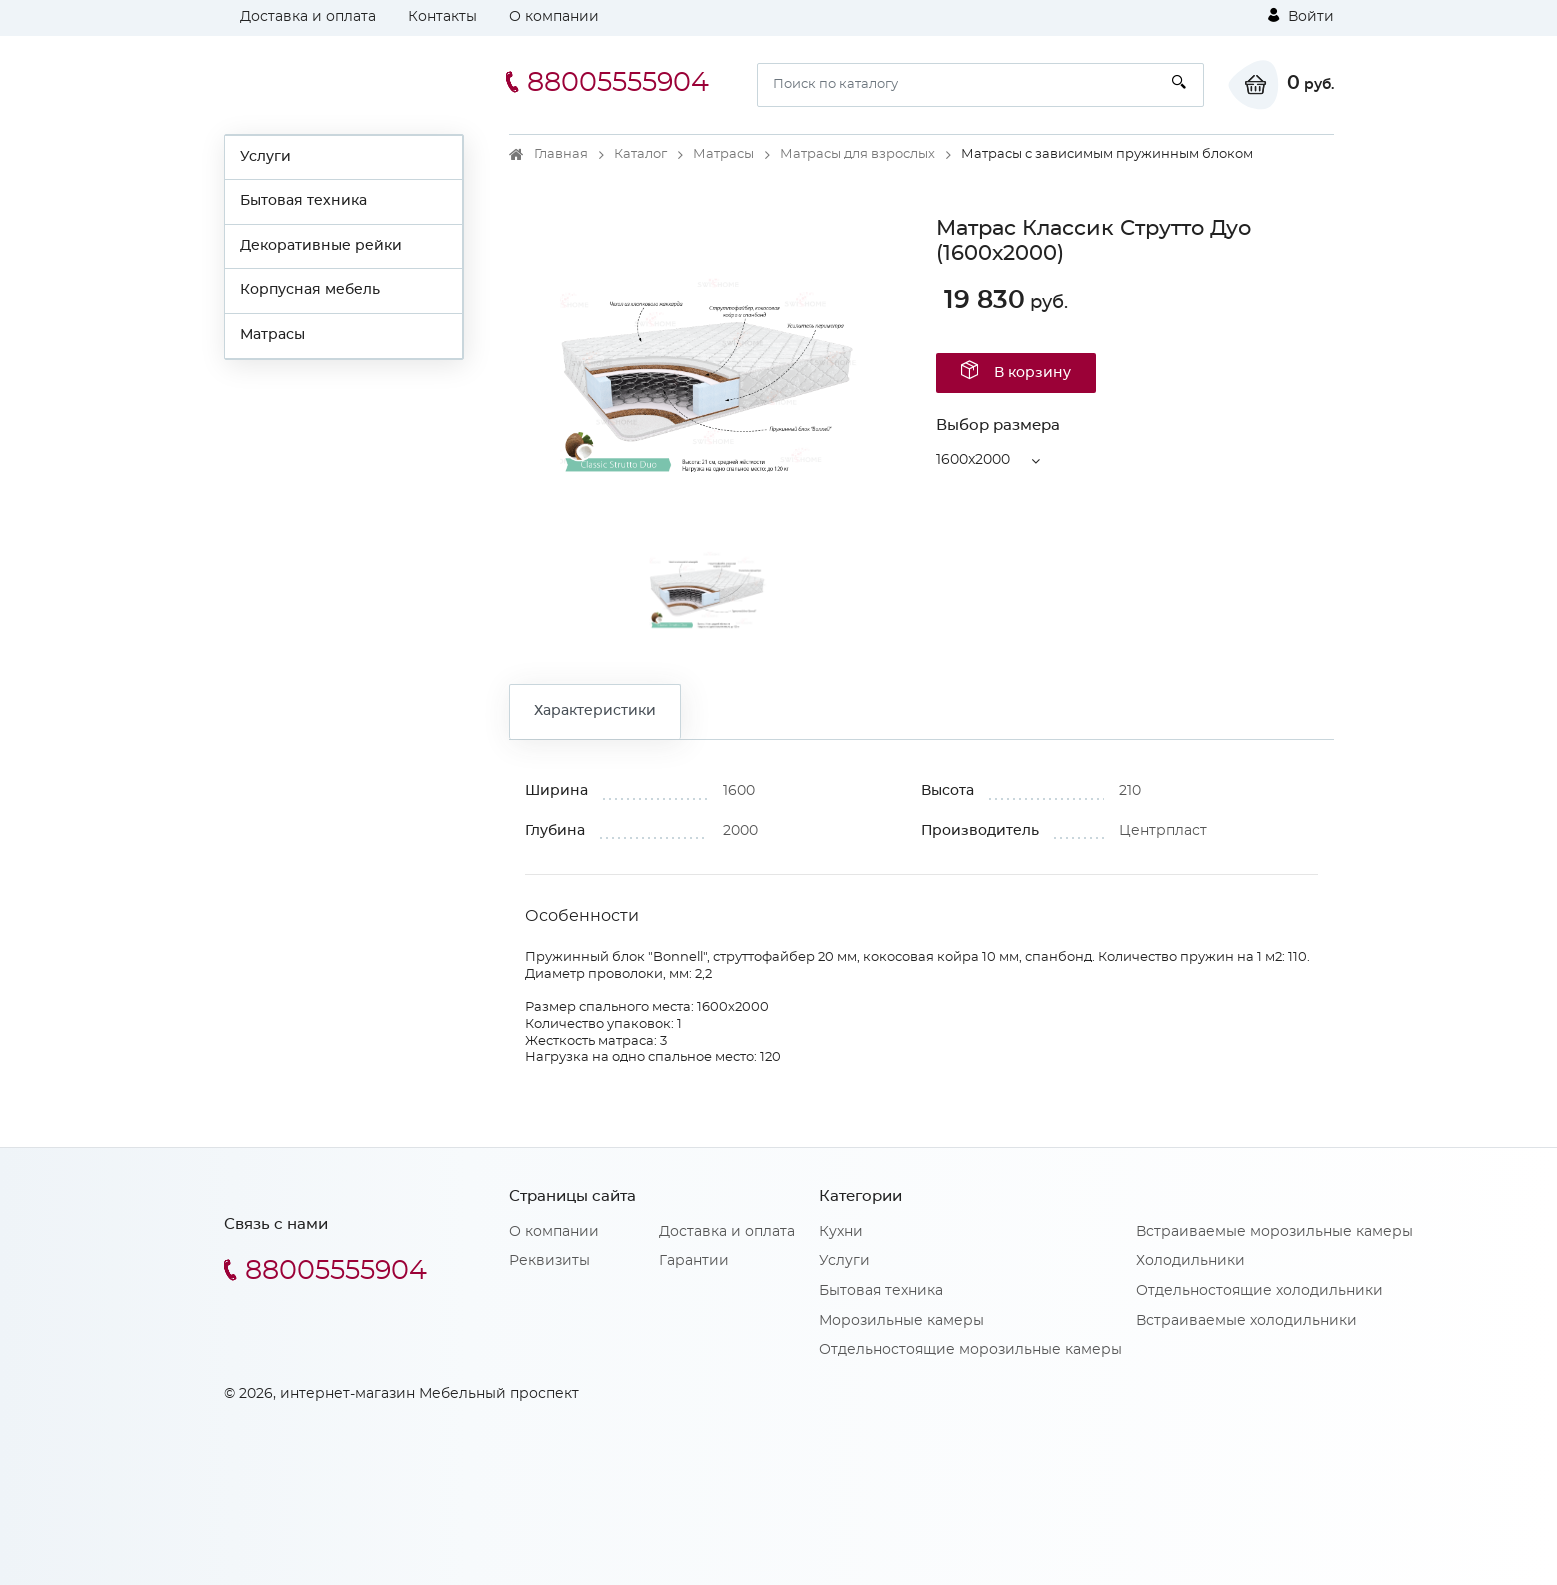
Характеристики (595, 711)
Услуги (265, 157)
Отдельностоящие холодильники (1259, 1291)
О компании (554, 17)
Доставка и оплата (308, 17)
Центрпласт (1163, 831)
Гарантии (694, 1261)
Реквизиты (549, 1261)
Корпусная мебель (310, 290)
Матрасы (272, 335)
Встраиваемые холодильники (1246, 1321)
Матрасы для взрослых (857, 154)
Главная (561, 154)
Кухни (841, 1232)
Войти (1301, 16)
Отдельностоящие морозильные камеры (970, 1350)
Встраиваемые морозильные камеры (1274, 1232)
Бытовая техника (303, 201)
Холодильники (1190, 1261)
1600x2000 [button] (973, 460)
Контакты (442, 17)
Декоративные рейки (321, 246)
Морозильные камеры (901, 1321)
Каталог (640, 154)
